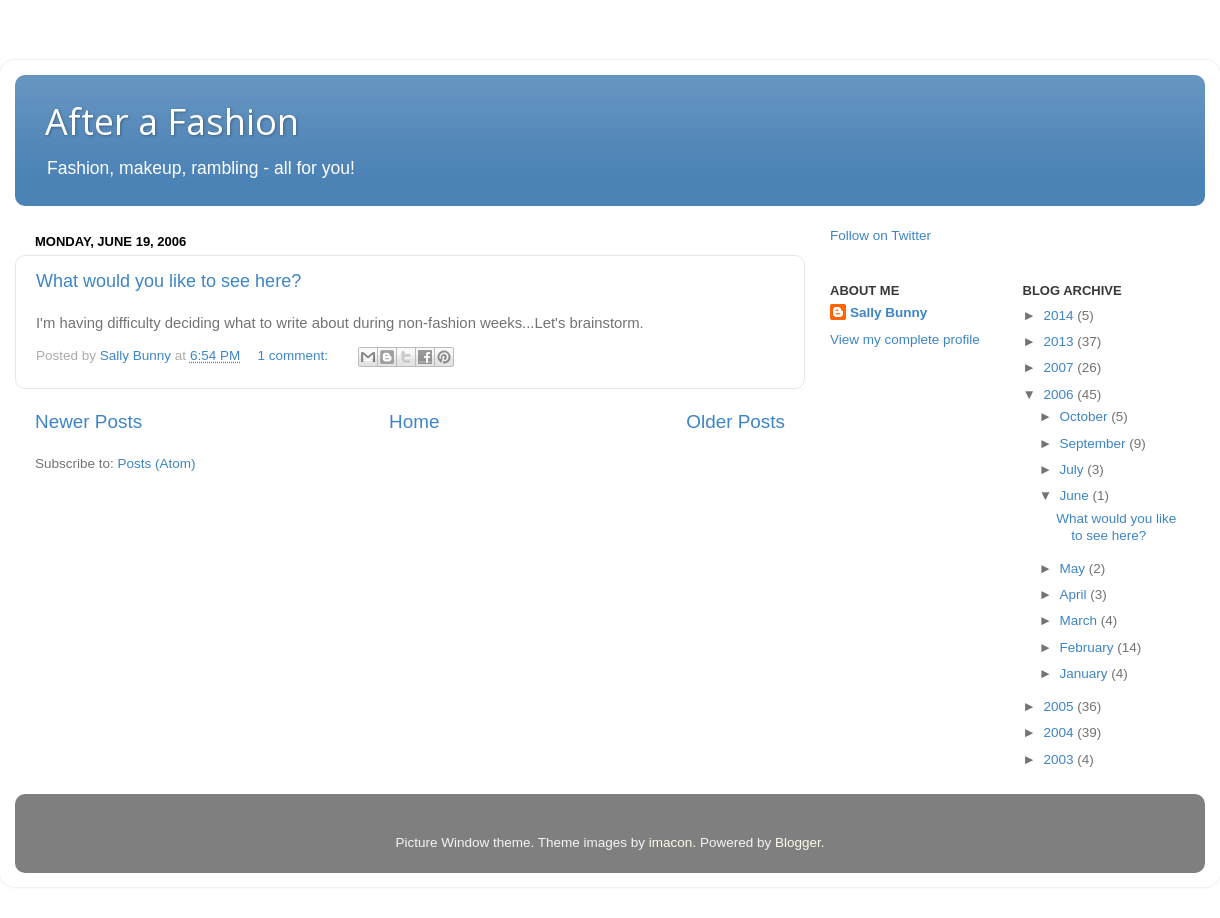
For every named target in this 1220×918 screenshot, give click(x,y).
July (1074, 469)
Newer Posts (88, 421)
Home (414, 421)
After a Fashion (172, 121)
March (1080, 620)
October (1086, 416)
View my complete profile (905, 339)
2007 (1060, 367)
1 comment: (294, 355)
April (1075, 594)
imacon (671, 842)
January (1086, 673)
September (1095, 443)
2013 (1060, 341)
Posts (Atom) (157, 463)
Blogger (798, 842)
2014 (1060, 315)
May (1074, 568)
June (1076, 495)
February (1089, 647)
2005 (1060, 706)
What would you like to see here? (168, 281)
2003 (1060, 759)
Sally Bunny (888, 312)
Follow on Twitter (880, 235)
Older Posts (735, 421)
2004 (1060, 732)
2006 (1060, 394)
